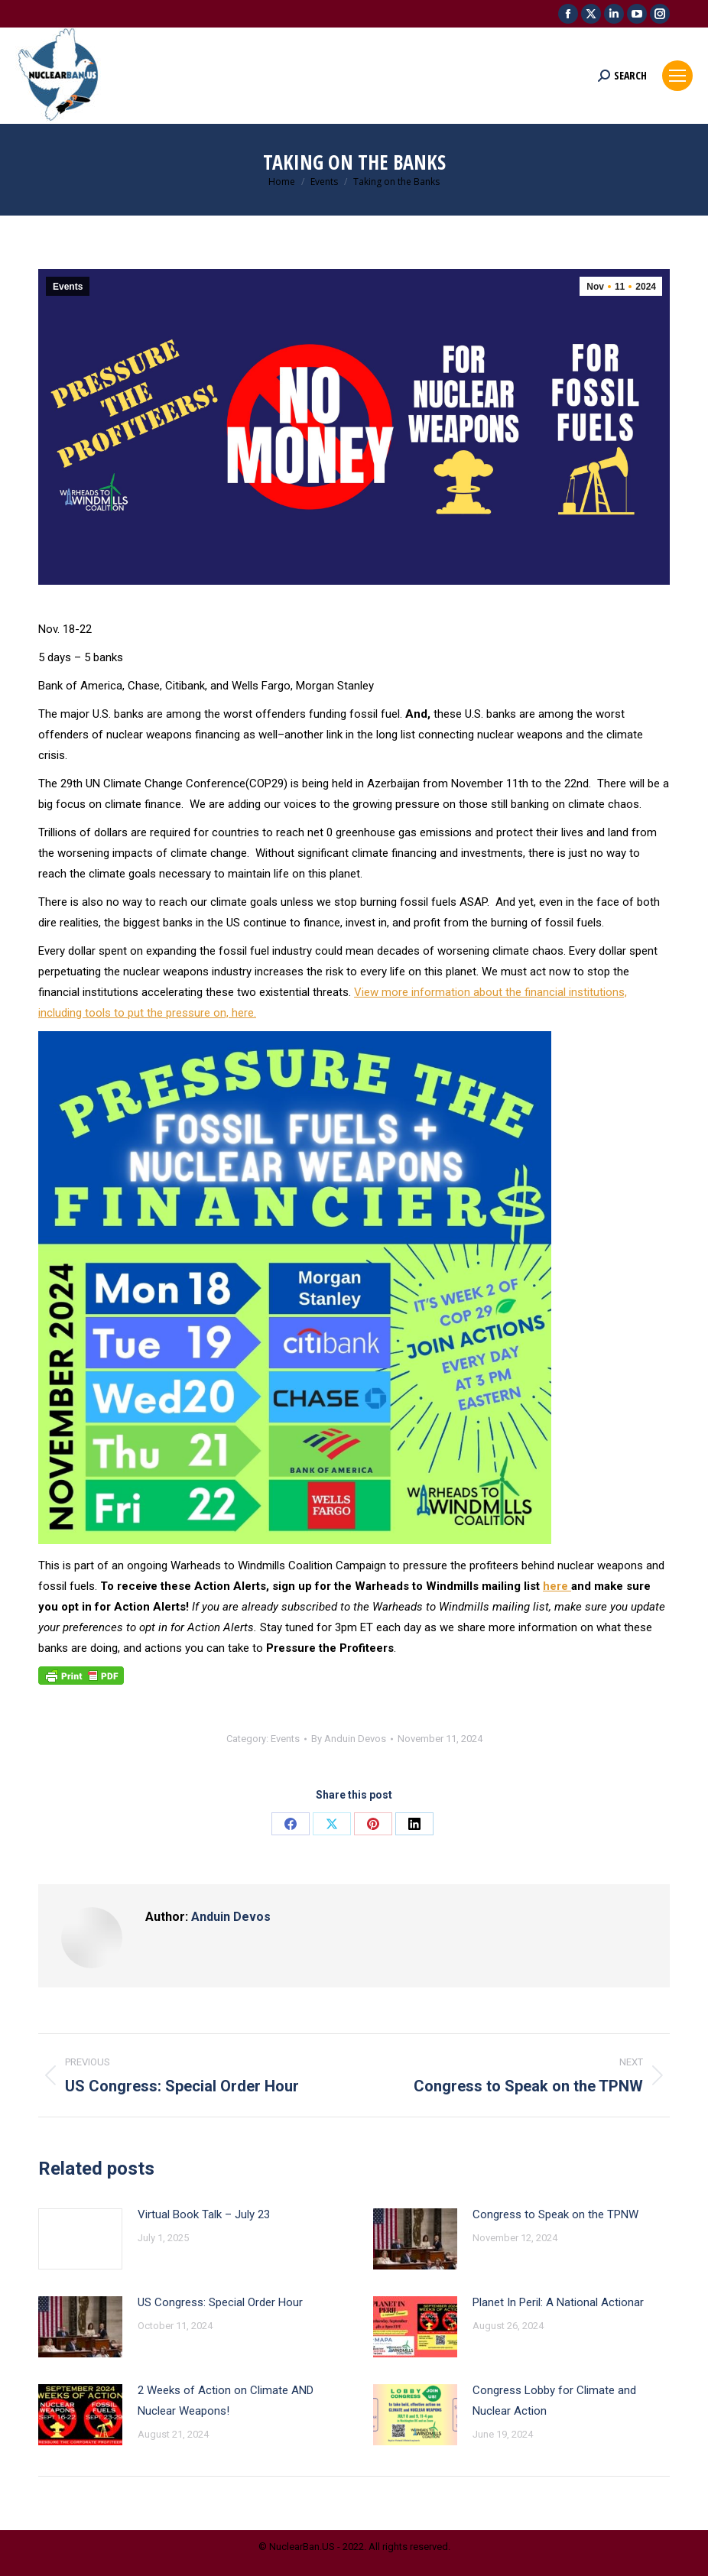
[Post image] (80, 2238)
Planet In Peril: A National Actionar (558, 2302)
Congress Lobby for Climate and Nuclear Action (554, 2400)
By (348, 1738)
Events (68, 286)
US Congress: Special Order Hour (220, 2302)
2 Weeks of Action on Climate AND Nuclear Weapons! (225, 2400)
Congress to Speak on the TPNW (555, 2214)
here (557, 1586)
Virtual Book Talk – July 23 (204, 2214)
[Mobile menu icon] (677, 75)
